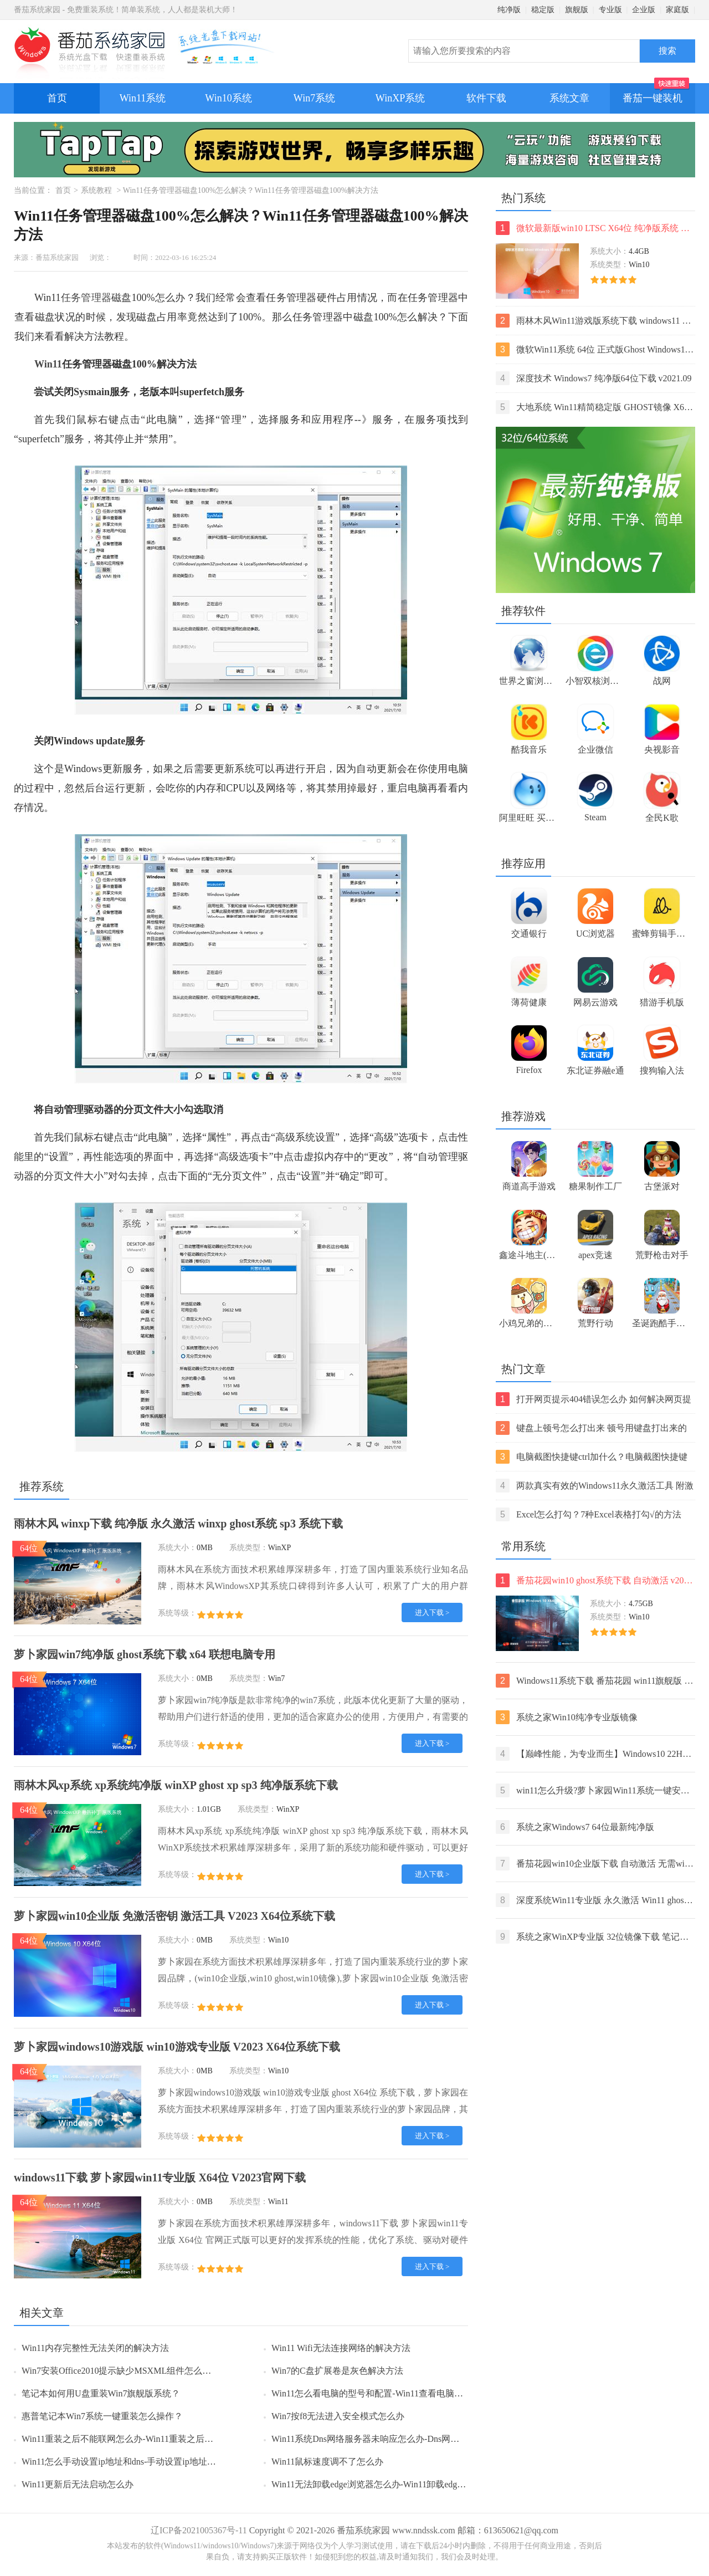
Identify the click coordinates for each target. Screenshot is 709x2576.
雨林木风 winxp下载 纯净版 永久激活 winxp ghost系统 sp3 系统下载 (178, 1523)
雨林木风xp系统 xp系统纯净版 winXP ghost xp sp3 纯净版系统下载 (176, 1785)
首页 (57, 98)
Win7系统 (314, 98)
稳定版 (542, 10)
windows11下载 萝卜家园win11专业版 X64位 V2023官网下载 (160, 2177)
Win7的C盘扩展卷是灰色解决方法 (337, 2370)
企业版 (643, 10)
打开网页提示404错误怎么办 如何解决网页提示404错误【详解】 (593, 1399)
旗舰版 (576, 10)
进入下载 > (432, 1612)
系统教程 (96, 190)
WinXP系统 (400, 98)
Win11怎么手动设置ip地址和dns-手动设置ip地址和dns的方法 (138, 2461)
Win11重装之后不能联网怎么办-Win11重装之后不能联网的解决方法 (153, 2439)
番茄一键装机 (656, 93)
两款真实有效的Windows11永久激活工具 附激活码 (594, 1486)
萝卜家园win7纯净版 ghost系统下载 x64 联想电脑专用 (144, 1654)
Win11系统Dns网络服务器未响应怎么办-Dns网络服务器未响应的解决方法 (414, 2439)
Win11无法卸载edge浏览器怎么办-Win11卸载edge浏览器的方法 (392, 2484)
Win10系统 (228, 98)
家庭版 (677, 10)
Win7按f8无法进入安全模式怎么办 (337, 2416)
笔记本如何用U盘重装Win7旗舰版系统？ (101, 2393)
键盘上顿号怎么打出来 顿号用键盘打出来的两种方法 (591, 1428)
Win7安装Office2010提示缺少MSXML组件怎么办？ (121, 2370)
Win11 (48, 364)
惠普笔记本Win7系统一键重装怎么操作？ (102, 2416)
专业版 (610, 10)
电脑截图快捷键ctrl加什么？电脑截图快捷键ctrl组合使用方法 (591, 1457)
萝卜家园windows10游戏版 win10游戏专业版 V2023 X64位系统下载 (177, 2047)
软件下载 (486, 98)
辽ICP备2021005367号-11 (199, 2530)
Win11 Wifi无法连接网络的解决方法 (340, 2348)
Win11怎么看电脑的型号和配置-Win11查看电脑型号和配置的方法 (398, 2393)
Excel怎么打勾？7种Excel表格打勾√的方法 (588, 1514)
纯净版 (509, 10)
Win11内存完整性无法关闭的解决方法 (95, 2348)
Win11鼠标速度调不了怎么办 (327, 2461)
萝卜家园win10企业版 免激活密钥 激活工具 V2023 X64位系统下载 (174, 1916)
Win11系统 (143, 98)
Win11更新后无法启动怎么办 (77, 2484)
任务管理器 (86, 297)
